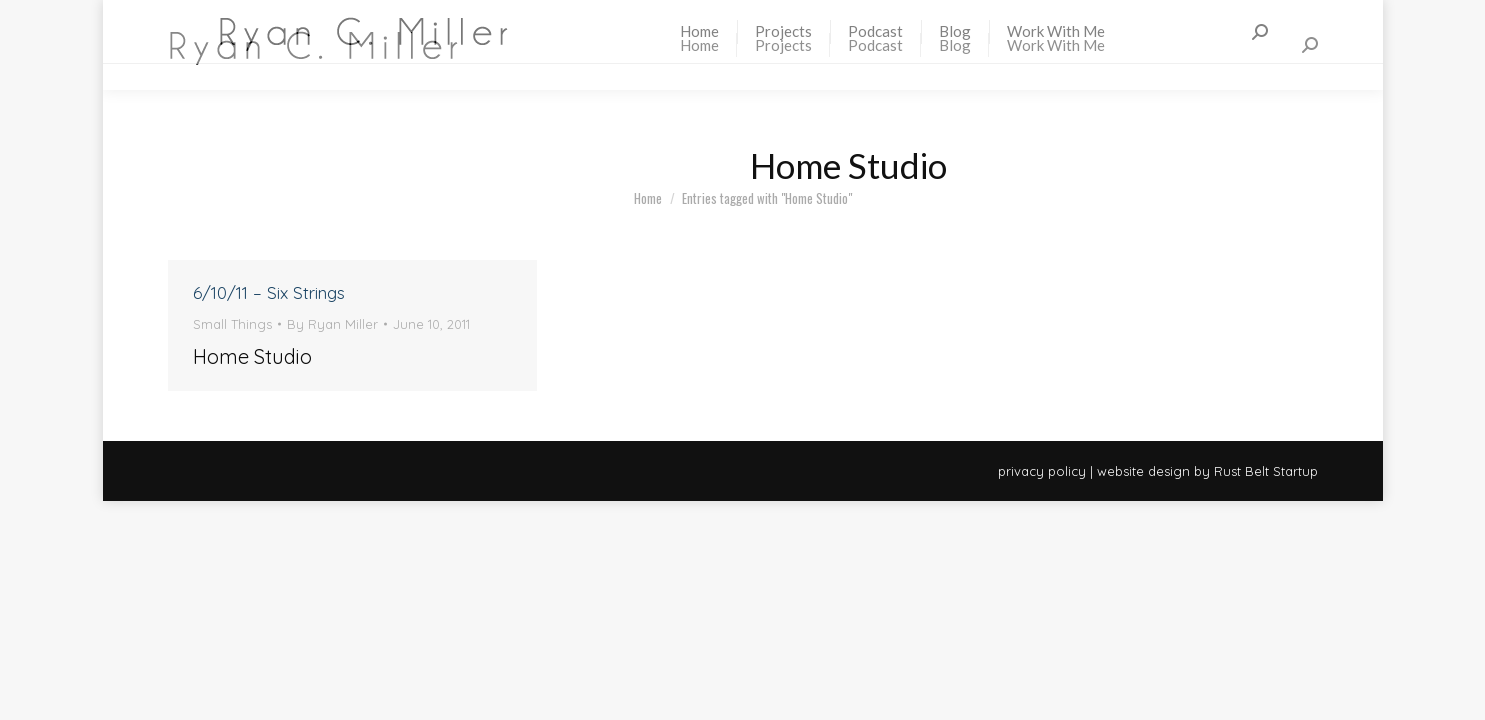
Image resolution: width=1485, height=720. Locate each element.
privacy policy (1042, 471)
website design (1143, 471)
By (332, 324)
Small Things (232, 324)
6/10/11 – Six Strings (269, 292)
